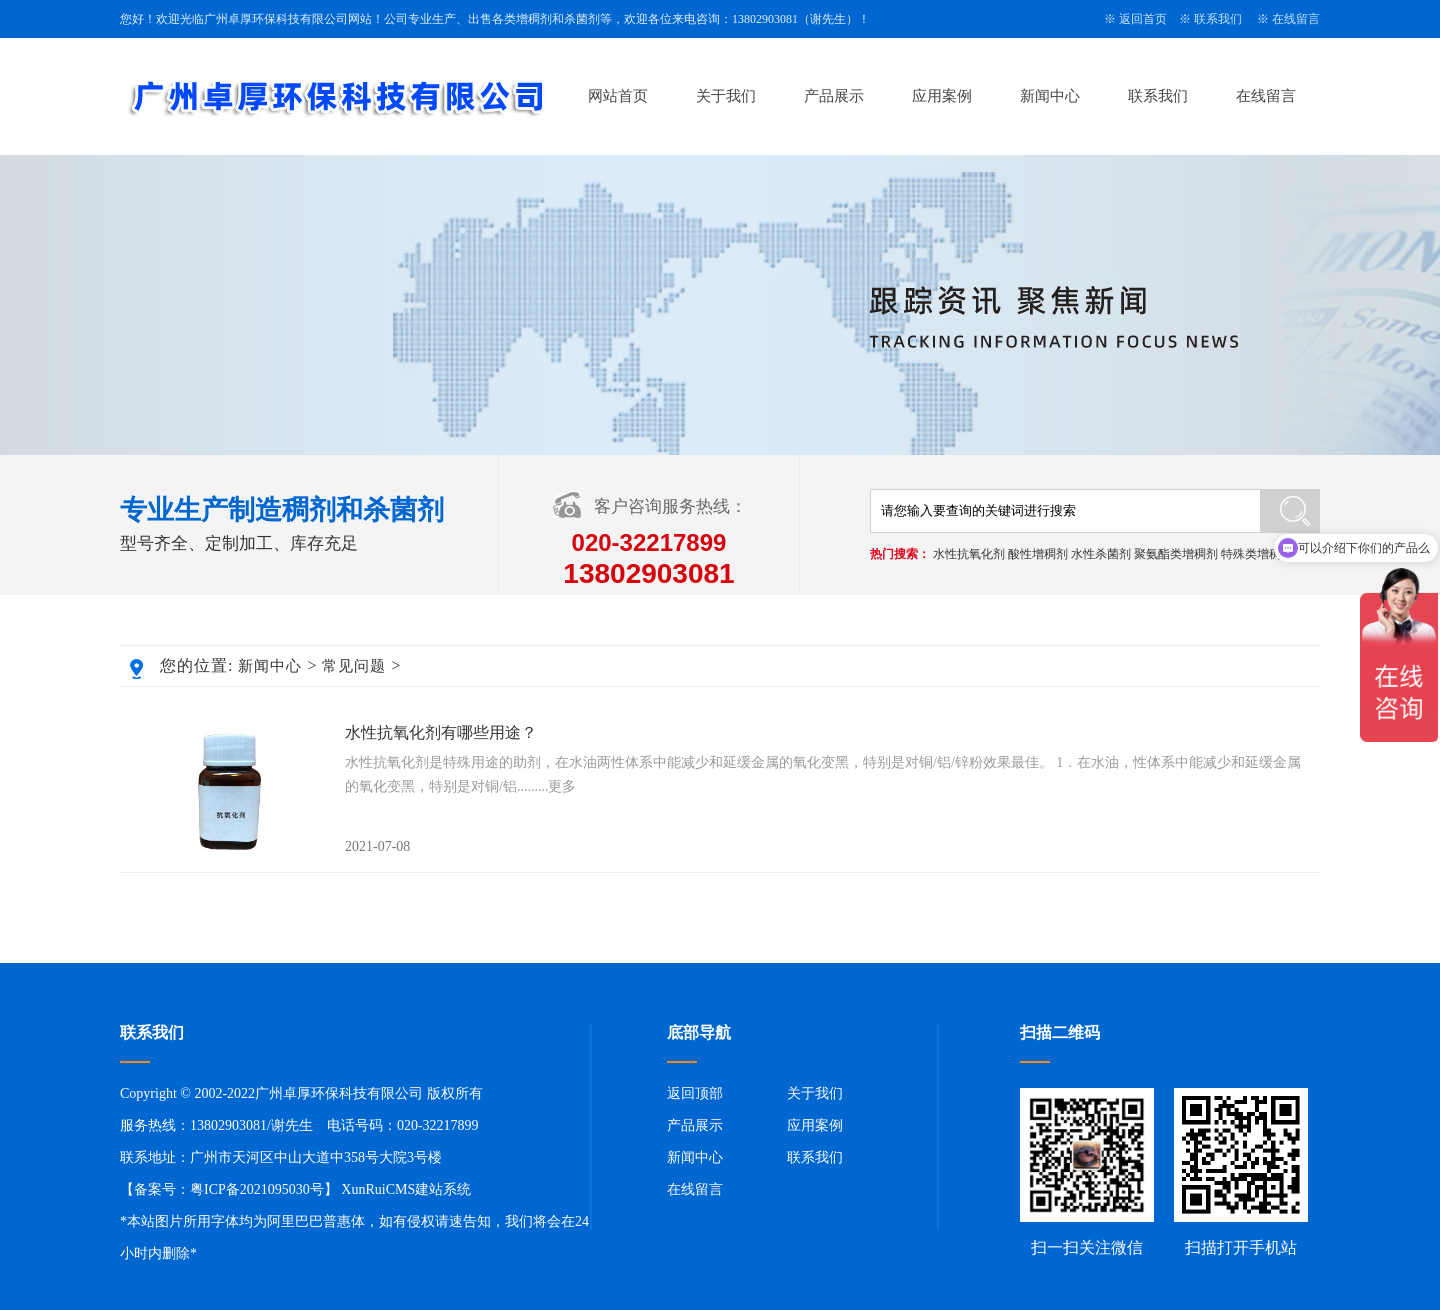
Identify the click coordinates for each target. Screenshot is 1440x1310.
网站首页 (618, 96)
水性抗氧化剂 (969, 554)
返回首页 (1143, 19)
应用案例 (942, 96)
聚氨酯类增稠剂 (1176, 554)
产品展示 (834, 96)
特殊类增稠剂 (1257, 554)
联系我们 (1218, 19)
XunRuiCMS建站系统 (406, 1189)
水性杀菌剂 (1101, 554)
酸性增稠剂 (1038, 554)
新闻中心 (1050, 96)
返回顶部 (695, 1093)
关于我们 (726, 96)
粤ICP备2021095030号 (257, 1189)
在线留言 (1296, 19)
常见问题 (354, 666)
